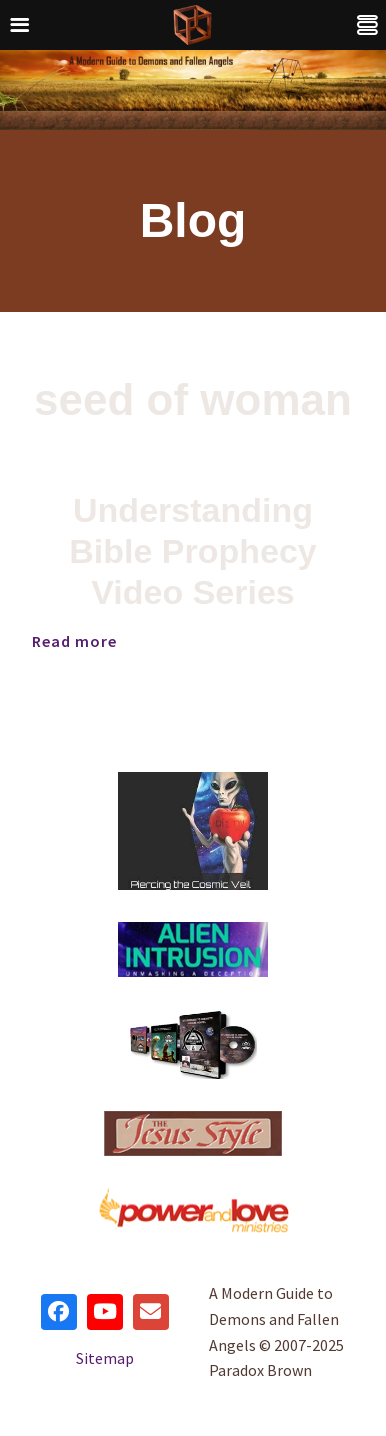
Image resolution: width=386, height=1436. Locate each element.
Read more (74, 641)
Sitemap (105, 1358)
